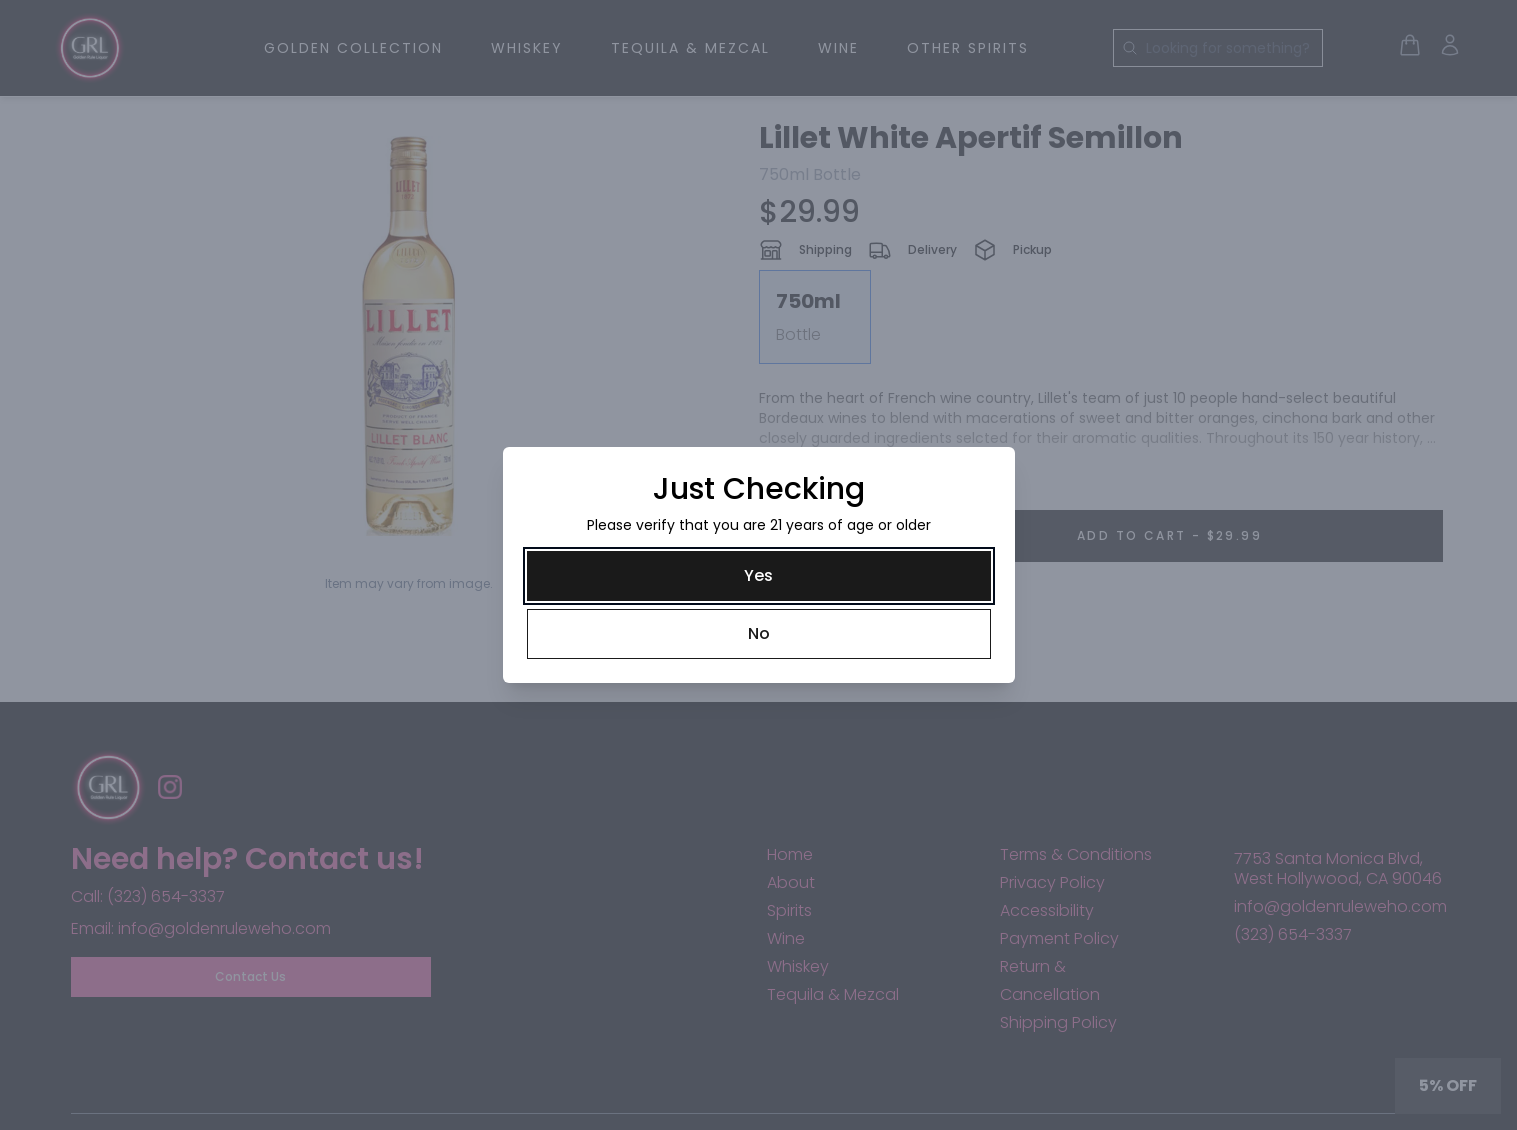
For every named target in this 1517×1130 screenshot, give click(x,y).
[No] (759, 634)
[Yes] (759, 576)
